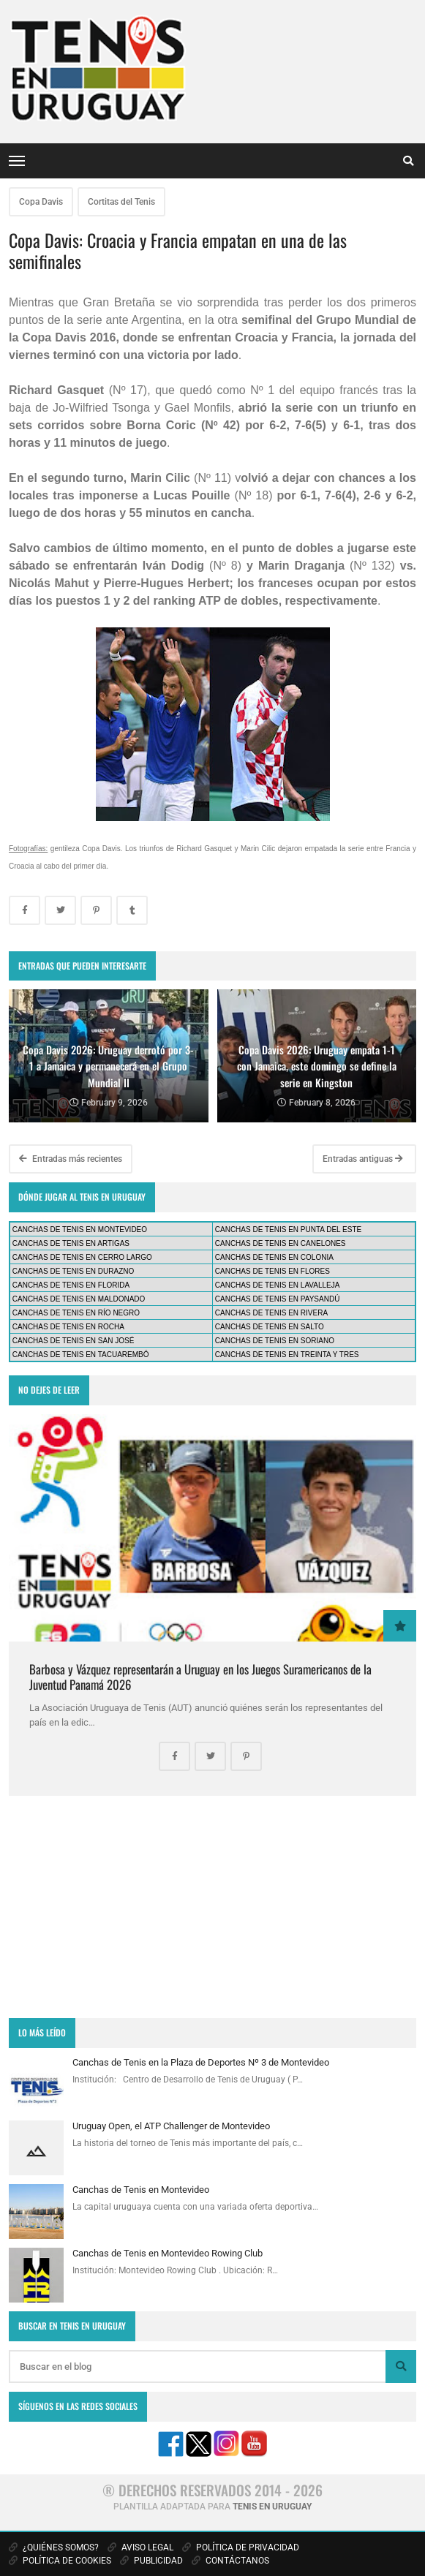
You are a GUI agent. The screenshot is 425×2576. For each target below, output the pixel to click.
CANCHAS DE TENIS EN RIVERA (271, 1313)
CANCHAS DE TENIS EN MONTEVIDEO (79, 1229)
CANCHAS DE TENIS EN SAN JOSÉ (73, 1341)
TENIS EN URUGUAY (272, 2506)
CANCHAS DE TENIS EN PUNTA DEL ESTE (288, 1229)
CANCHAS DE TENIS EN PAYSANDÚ (277, 1299)
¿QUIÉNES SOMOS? (54, 2547)
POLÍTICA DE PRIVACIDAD (240, 2547)
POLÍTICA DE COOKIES (60, 2561)
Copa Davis (41, 202)
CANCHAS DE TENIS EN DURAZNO (73, 1271)
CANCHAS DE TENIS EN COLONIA (274, 1257)
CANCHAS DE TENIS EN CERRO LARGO (82, 1257)
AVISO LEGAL (140, 2547)
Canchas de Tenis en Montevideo (140, 2189)
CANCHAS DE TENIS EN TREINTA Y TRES (287, 1355)
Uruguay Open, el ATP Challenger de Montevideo (171, 2125)
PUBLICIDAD (151, 2561)
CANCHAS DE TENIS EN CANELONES (280, 1243)
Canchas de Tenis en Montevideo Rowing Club (167, 2253)
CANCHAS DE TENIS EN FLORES (272, 1271)
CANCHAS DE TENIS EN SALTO (269, 1327)
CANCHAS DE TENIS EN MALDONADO (79, 1299)
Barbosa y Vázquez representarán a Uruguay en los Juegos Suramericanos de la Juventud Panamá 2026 (200, 1676)
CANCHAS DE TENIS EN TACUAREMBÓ (80, 1355)
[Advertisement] (212, 1907)
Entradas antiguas (363, 1159)
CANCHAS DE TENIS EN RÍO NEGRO (76, 1313)
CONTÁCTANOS (230, 2561)
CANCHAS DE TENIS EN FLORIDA (70, 1285)
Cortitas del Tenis (121, 202)
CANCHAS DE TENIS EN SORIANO (274, 1341)
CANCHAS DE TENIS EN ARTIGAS (70, 1243)
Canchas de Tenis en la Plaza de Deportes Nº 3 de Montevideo (200, 2062)
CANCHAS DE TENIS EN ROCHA (68, 1327)
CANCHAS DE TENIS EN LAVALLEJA (277, 1285)
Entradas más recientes (70, 1159)
